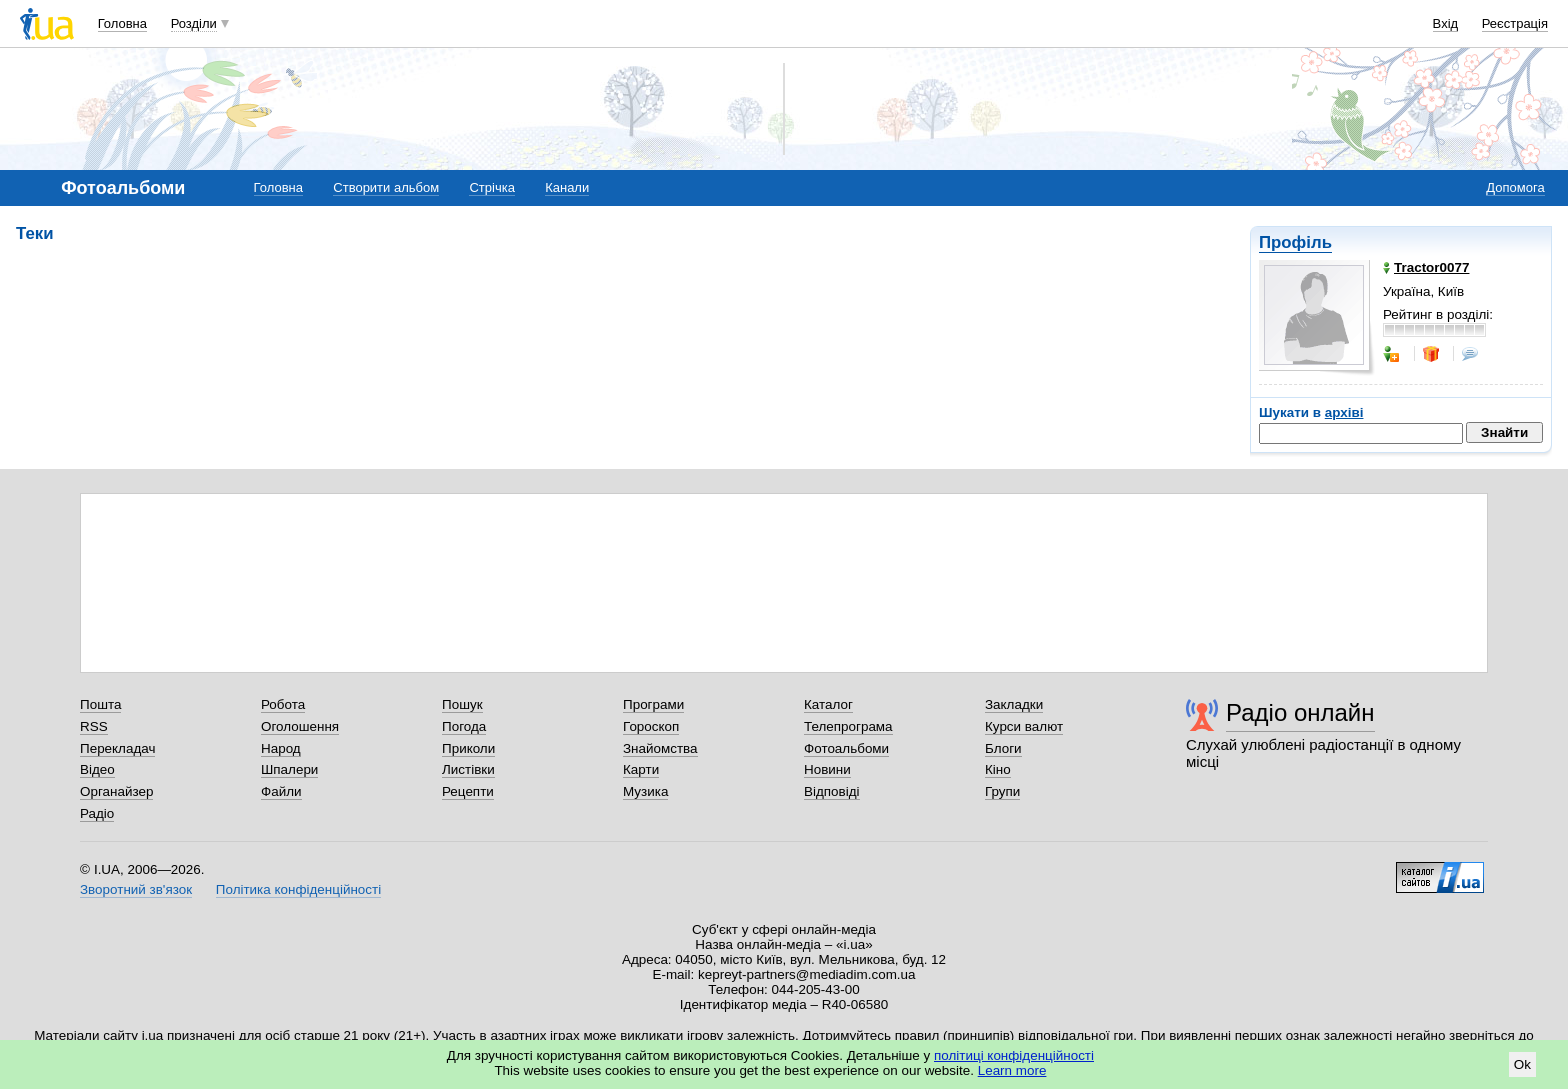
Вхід (1446, 23)
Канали (567, 187)
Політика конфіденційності (298, 889)
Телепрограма (848, 726)
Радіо (97, 813)
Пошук (462, 704)
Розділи (194, 23)
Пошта (100, 704)
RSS (94, 726)
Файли (281, 791)
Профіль (1295, 242)
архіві (1344, 412)
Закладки (1014, 704)
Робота (283, 704)
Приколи (468, 748)
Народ (281, 748)
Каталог (828, 704)
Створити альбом (386, 187)
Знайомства (660, 748)
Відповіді (832, 791)
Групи (1002, 791)
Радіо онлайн (1300, 712)
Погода (464, 726)
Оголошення (300, 726)
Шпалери (289, 769)
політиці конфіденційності (1014, 1055)
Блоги (1003, 748)
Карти (641, 769)
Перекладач (117, 748)
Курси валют (1024, 726)
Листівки (468, 769)
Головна (122, 23)
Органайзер (116, 791)
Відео (97, 769)
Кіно (998, 769)
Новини (827, 769)
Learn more (1012, 1070)
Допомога (1515, 187)
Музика (645, 791)
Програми (653, 704)
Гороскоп (651, 726)
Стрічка (491, 187)
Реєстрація (1515, 23)
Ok (1522, 1064)
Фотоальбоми (846, 748)
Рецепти (468, 791)
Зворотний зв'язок (136, 889)
